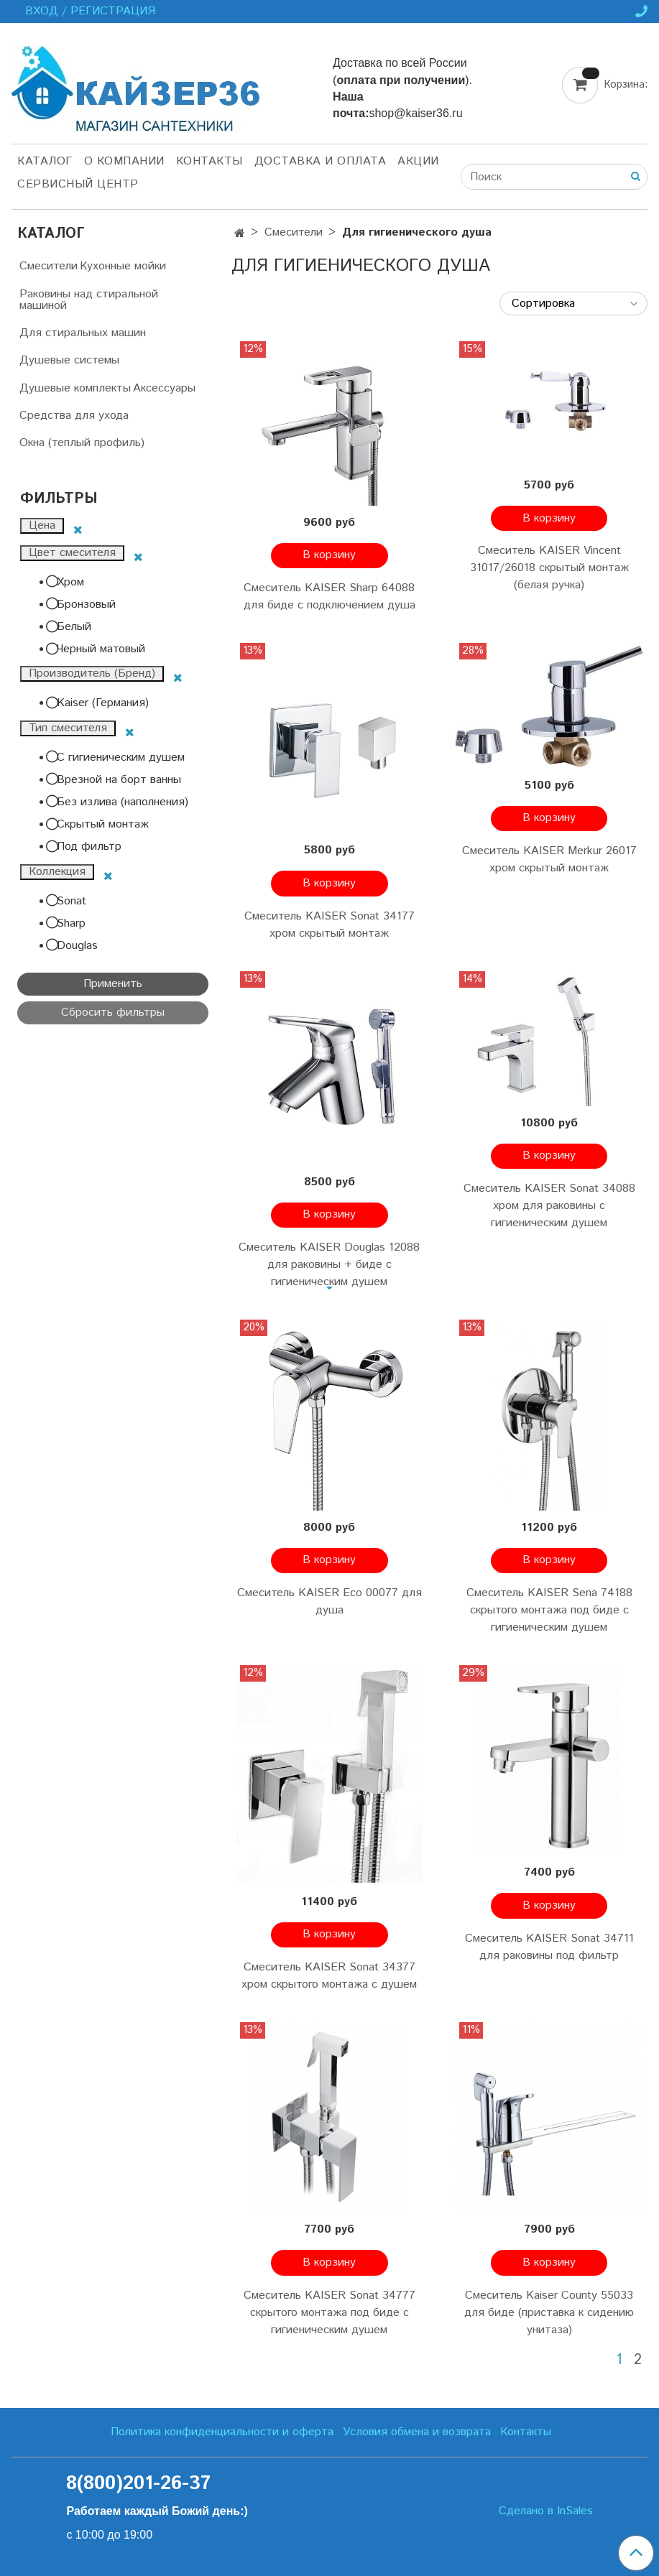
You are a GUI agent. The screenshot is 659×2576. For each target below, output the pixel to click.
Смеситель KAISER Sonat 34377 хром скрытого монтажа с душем (329, 1976)
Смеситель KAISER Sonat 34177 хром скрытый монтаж (329, 925)
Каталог (45, 161)
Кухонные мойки (123, 266)
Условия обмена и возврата (417, 2432)
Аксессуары (164, 388)
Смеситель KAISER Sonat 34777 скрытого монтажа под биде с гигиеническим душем (329, 2312)
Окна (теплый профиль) (81, 443)
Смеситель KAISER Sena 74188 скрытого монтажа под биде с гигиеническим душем (549, 1610)
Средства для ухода (74, 415)
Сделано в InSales (546, 2511)
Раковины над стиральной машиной (88, 300)
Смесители (293, 232)
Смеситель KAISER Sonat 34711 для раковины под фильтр (549, 1947)
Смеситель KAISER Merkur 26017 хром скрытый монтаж (549, 859)
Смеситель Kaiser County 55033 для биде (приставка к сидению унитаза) (549, 2312)
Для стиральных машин (82, 333)
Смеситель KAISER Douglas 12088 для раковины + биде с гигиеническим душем (329, 1264)
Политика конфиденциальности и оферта (222, 2432)
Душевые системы (69, 360)
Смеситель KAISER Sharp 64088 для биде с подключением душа (329, 596)
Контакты (209, 161)
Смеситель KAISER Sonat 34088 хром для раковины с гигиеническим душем (549, 1205)
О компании (124, 161)
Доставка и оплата (320, 161)
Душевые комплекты (75, 388)
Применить (112, 984)
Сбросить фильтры (113, 1012)
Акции (418, 161)
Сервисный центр (78, 184)
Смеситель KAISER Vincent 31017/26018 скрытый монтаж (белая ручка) (549, 567)
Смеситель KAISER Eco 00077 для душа (329, 1601)
